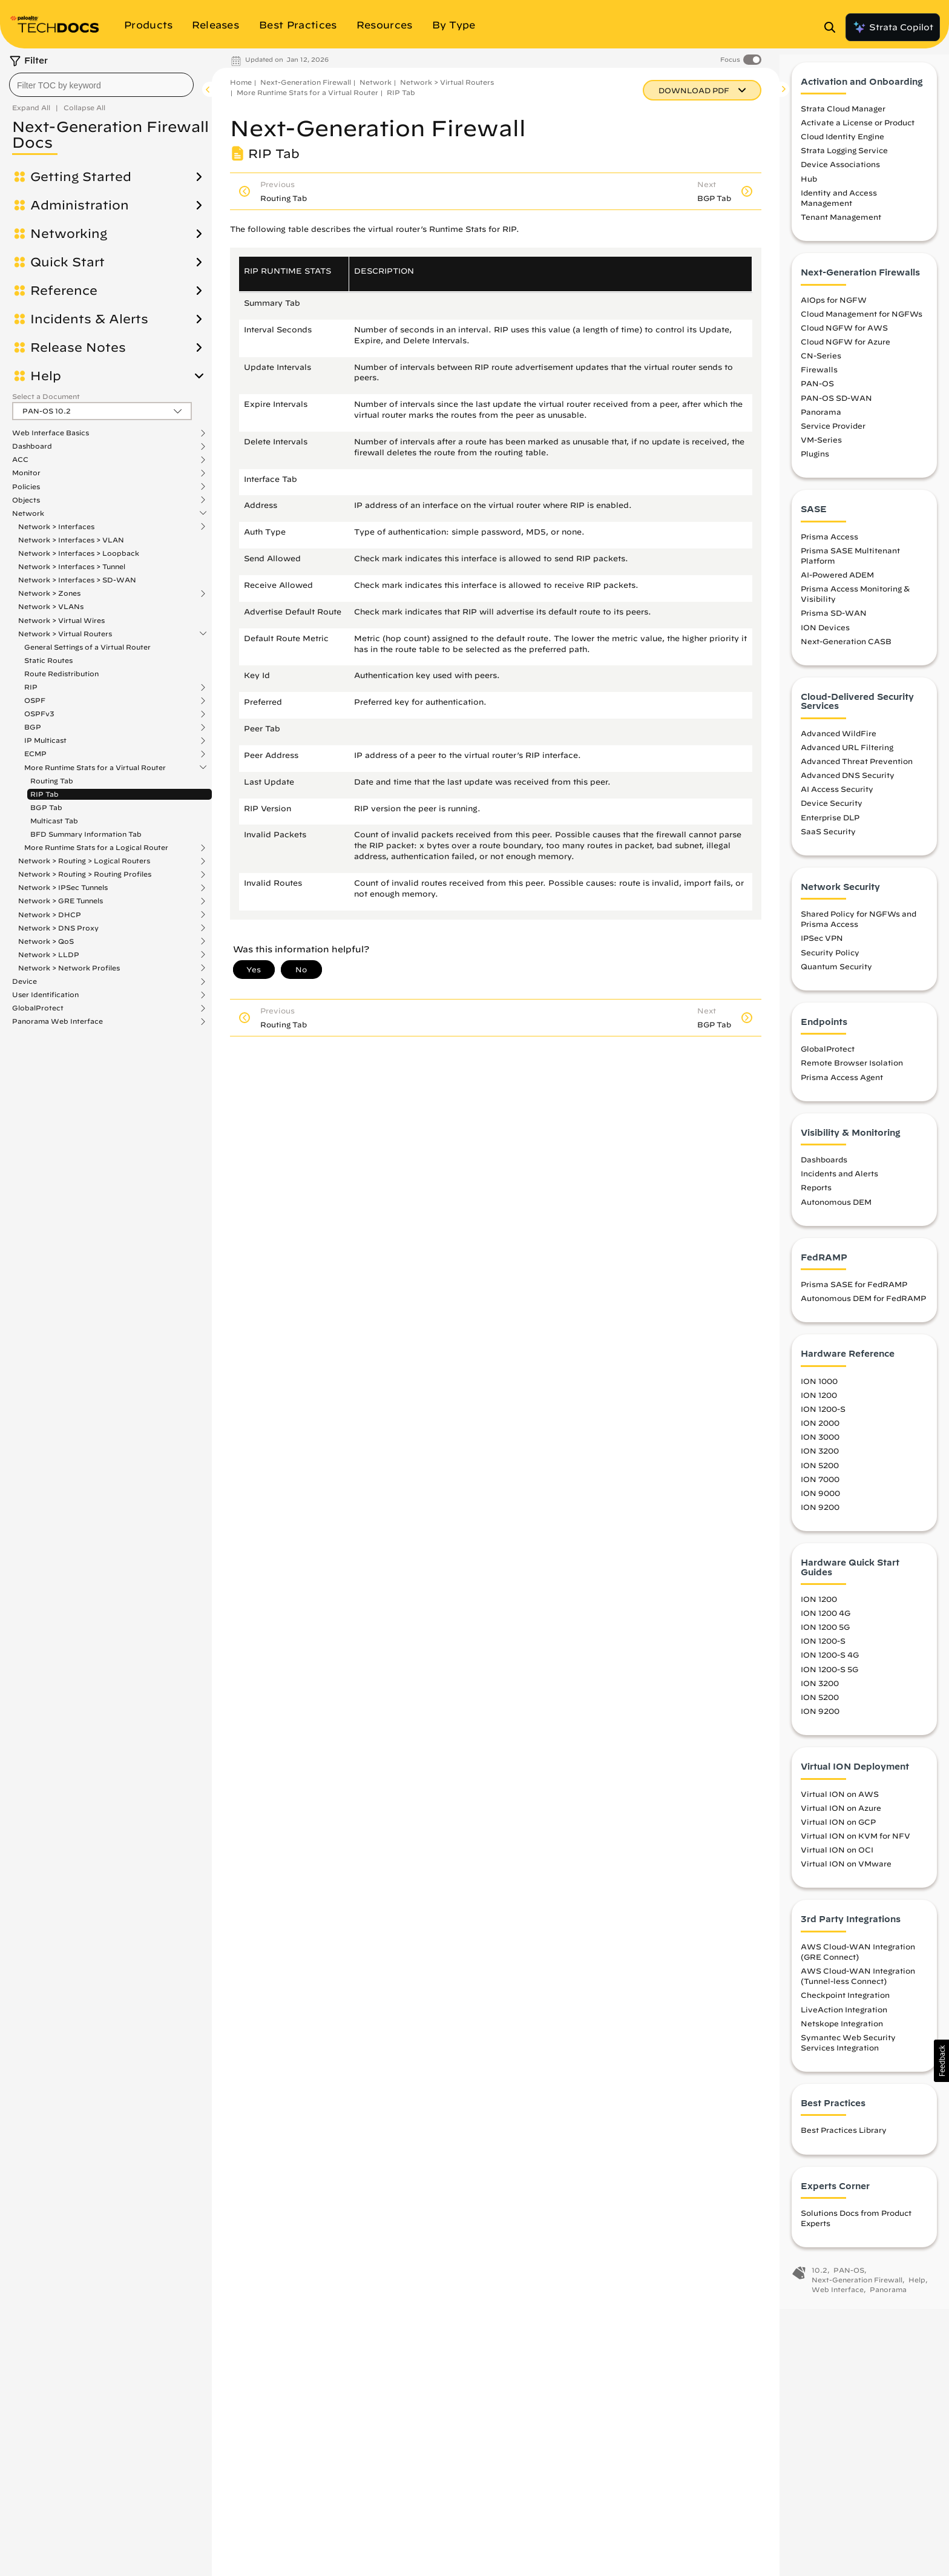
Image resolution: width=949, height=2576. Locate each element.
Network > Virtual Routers (65, 633)
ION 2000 (820, 1433)
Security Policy (830, 962)
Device (24, 981)
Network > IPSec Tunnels (63, 887)
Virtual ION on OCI (837, 1860)
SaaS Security (828, 841)
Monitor (26, 472)
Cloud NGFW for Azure (845, 352)
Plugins (815, 464)
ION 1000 (819, 1391)
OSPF (34, 700)
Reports (816, 1198)
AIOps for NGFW (834, 310)
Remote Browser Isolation (852, 1073)
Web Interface (838, 2300)
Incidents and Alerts (839, 1184)
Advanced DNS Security (848, 786)
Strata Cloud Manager (843, 118)
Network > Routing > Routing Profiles (84, 874)
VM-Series (821, 450)
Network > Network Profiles (69, 968)
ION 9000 (820, 1503)
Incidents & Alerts (89, 319)
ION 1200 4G (825, 1623)
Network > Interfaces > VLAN (71, 540)
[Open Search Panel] (833, 27)
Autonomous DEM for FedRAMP (863, 1309)
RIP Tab (44, 794)
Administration (79, 205)
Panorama (821, 422)
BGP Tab (46, 807)
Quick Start (67, 262)
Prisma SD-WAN (834, 623)
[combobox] (101, 85)
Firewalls (819, 380)
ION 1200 (819, 1405)
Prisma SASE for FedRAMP (854, 1295)
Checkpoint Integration (845, 2005)
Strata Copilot (892, 27)
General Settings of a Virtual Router (87, 647)
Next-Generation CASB (846, 651)
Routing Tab (51, 781)
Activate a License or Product (858, 133)
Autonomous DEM (836, 1212)
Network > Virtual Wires (61, 620)
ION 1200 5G (825, 1637)
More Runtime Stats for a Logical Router (96, 847)
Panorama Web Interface (57, 1021)
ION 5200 (820, 1475)
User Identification (45, 994)
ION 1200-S (823, 1419)
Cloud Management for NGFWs (861, 324)
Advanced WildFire (838, 743)
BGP (32, 727)
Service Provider (833, 436)
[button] (941, 2061)
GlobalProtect (38, 1008)
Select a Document (46, 396)
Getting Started (80, 176)
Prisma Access (829, 546)
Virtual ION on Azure (841, 1818)
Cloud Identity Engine (842, 147)
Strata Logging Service (844, 161)
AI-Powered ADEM (837, 585)
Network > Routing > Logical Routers (84, 861)
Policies (26, 486)
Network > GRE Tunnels (60, 900)
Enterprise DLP (830, 827)
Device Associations (840, 175)
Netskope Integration (842, 2033)
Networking (68, 233)
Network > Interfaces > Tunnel (71, 566)
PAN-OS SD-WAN (836, 408)
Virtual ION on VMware (846, 1874)
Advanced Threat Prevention (857, 771)
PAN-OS (817, 394)
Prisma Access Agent (842, 1087)
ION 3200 (820, 1461)
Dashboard (32, 446)
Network (28, 513)
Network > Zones (49, 593)
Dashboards (824, 1170)
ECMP (35, 753)
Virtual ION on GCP (838, 1832)
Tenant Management (841, 227)
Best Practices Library (844, 2140)
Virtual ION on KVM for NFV (855, 1846)
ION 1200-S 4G (830, 1665)
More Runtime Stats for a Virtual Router (95, 767)
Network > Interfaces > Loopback (78, 553)
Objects (26, 500)
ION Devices (825, 637)
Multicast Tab (54, 821)
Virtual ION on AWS (840, 1804)
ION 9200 (820, 1517)
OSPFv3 (39, 713)
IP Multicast (45, 740)
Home (241, 82)
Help (45, 376)
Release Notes (78, 347)
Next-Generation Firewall (305, 82)
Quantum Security (836, 976)
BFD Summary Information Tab (86, 834)
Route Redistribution (61, 673)
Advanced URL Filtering (847, 757)
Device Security (831, 813)
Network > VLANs (51, 606)
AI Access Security (837, 800)
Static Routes (48, 660)
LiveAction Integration (844, 2019)
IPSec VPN (822, 948)
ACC (20, 459)
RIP (31, 687)
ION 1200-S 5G (829, 1679)
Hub (809, 189)
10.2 (819, 2281)
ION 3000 (820, 1447)
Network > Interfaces (56, 526)
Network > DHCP (49, 914)
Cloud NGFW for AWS (844, 338)
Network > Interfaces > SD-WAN (77, 580)
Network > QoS (46, 941)
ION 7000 (820, 1489)
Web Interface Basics (50, 432)
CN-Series (821, 366)
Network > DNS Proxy (58, 928)
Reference (63, 290)
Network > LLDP (48, 954)
